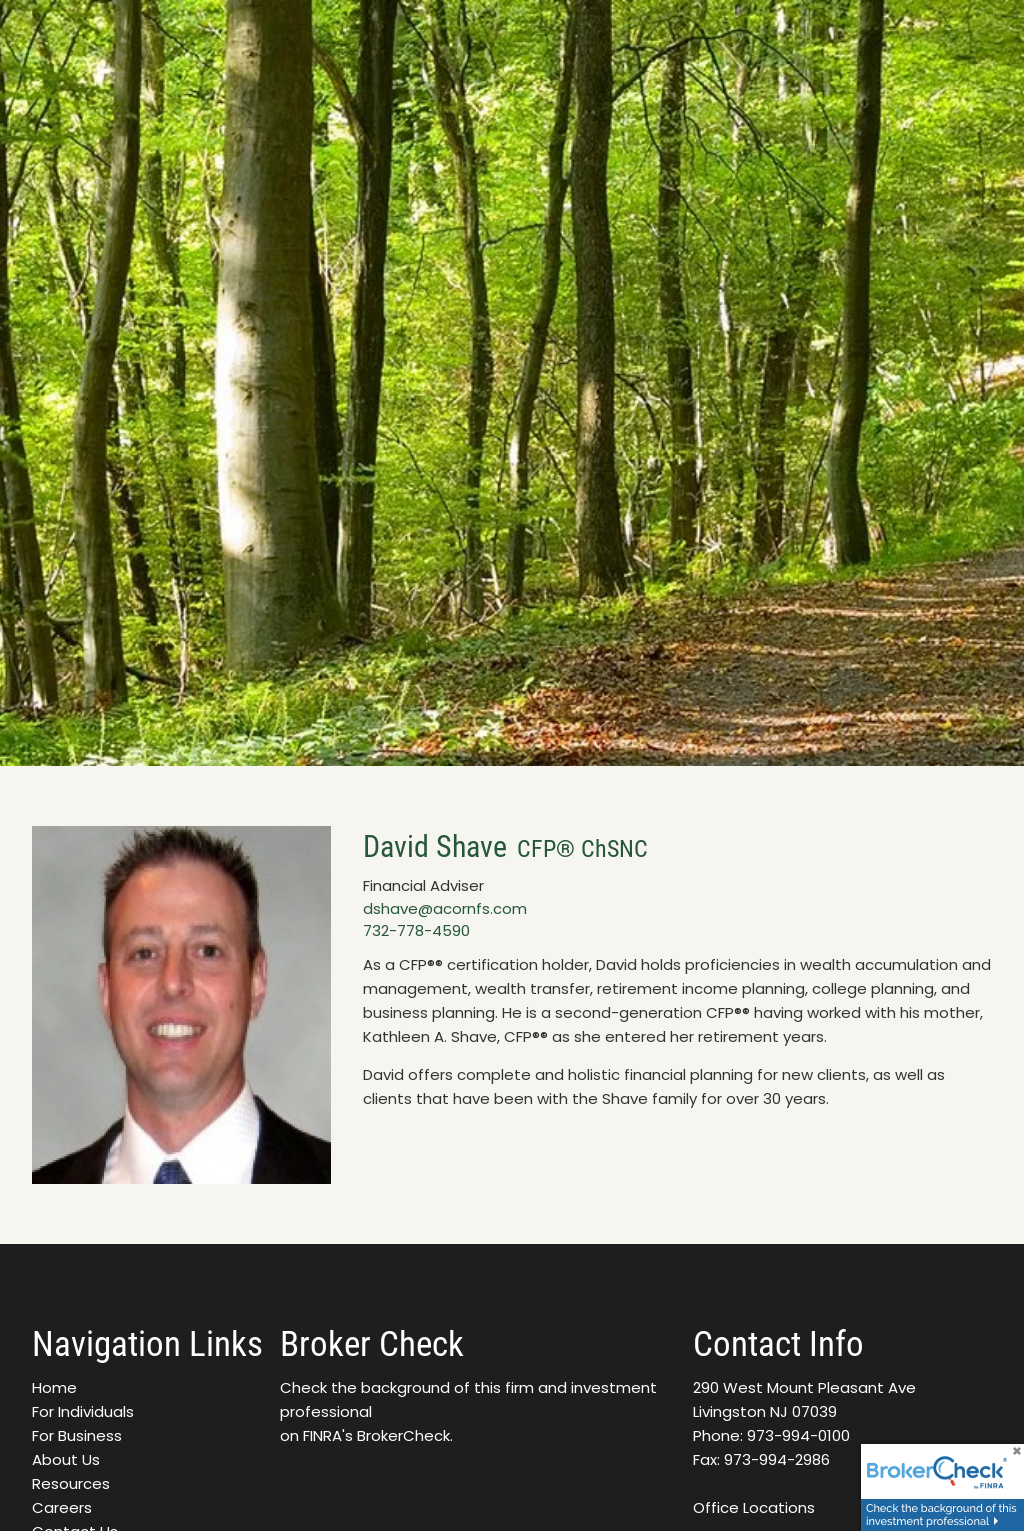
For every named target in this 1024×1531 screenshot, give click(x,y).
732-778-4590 (416, 930)
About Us (66, 1459)
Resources (71, 1483)
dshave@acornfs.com (445, 908)
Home (54, 1387)
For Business (77, 1435)
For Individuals (83, 1411)
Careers (62, 1507)
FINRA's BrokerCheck (376, 1435)
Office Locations (754, 1507)
